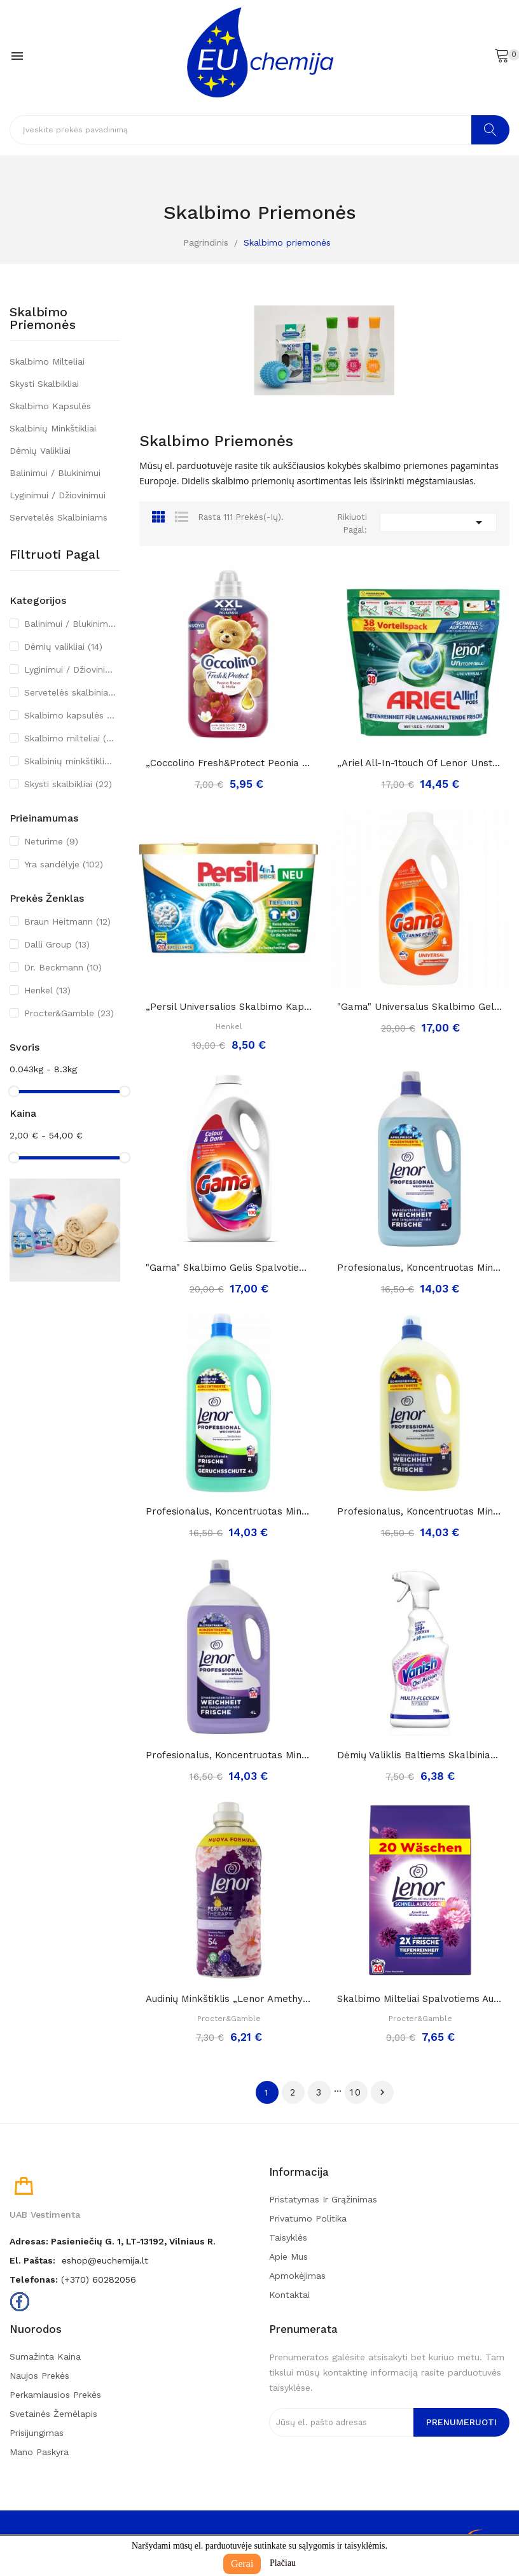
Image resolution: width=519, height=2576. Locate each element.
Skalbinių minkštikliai (53, 428)
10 (356, 2092)
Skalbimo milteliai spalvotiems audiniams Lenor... (420, 1999)
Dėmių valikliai (40, 450)
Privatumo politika (308, 2218)
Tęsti (382, 2092)
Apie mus (288, 2256)
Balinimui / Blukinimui (55, 473)
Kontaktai (289, 2295)
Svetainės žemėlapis (53, 2414)
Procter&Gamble (69, 1013)
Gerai (242, 2563)
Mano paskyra (39, 2452)
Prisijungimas (37, 2433)
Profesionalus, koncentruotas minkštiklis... (420, 1267)
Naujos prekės (39, 2375)
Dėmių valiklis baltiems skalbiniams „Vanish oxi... (420, 1755)
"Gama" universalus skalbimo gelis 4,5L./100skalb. (420, 1006)
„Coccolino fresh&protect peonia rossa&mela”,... (229, 763)
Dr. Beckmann (63, 967)
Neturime (51, 841)
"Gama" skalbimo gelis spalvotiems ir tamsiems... (229, 1267)
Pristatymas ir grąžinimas (323, 2199)
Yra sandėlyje (63, 864)
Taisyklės (288, 2237)
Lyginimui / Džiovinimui (58, 495)
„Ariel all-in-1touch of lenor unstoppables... (420, 763)
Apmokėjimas (297, 2276)
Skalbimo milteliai (47, 361)
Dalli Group (57, 944)
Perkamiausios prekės (55, 2395)
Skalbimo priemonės (43, 318)
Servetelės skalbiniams (58, 517)
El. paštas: (32, 2260)
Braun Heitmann (67, 921)
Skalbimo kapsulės (50, 406)
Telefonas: (34, 2279)
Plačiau (283, 2563)
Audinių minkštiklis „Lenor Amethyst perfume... (229, 1999)
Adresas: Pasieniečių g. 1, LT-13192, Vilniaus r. (113, 2241)
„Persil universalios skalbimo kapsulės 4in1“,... (229, 1006)
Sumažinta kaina (45, 2356)
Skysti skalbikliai (44, 384)
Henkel (47, 990)
